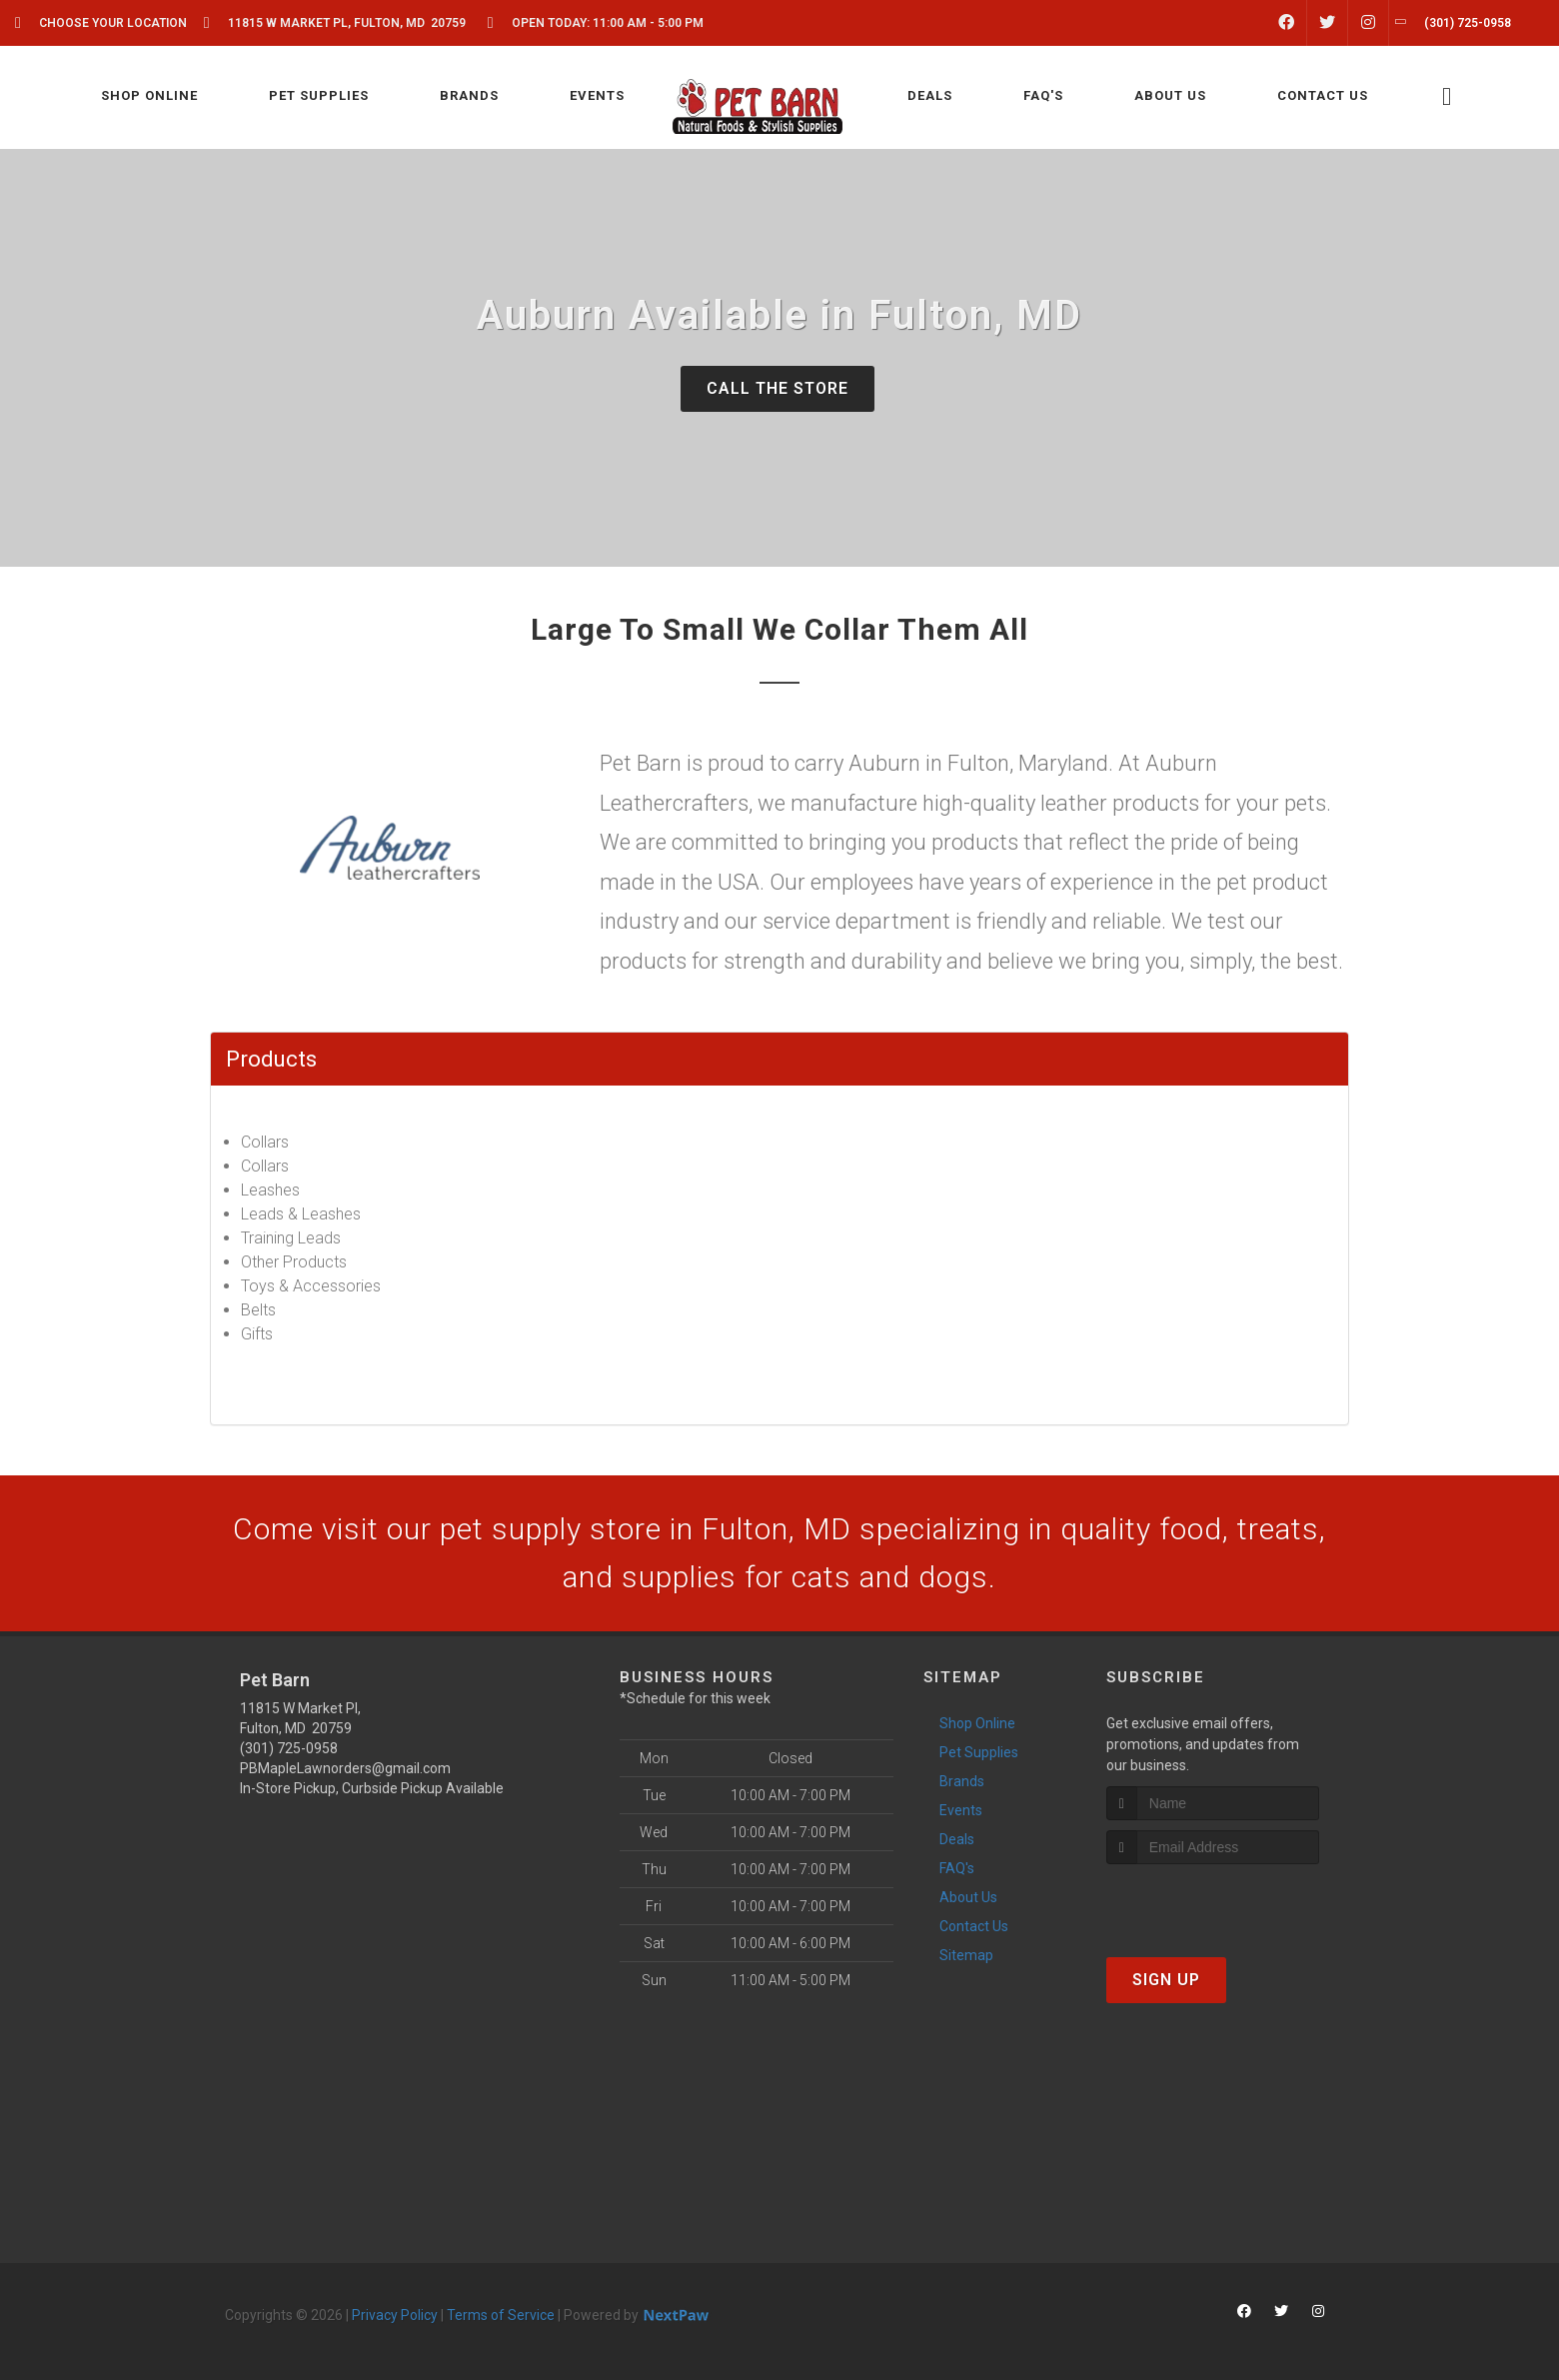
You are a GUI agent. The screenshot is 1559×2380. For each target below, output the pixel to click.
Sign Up (1166, 1979)
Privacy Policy (395, 2315)
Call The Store (777, 388)
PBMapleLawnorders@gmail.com (345, 1768)
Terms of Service (501, 2315)
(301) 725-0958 (289, 1748)
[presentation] (1212, 1901)
